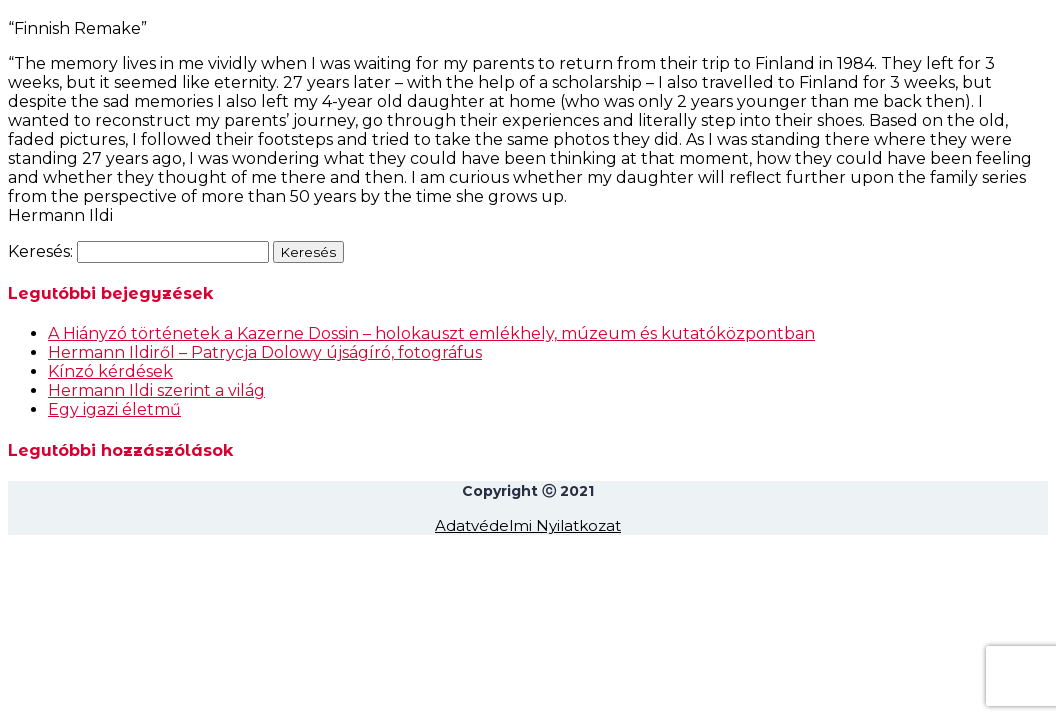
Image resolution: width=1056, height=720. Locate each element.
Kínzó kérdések (110, 371)
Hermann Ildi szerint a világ (156, 390)
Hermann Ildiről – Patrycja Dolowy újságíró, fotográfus (265, 352)
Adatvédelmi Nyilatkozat (528, 525)
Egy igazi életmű (114, 409)
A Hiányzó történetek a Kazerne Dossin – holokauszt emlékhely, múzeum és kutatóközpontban (431, 333)
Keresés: (40, 251)
